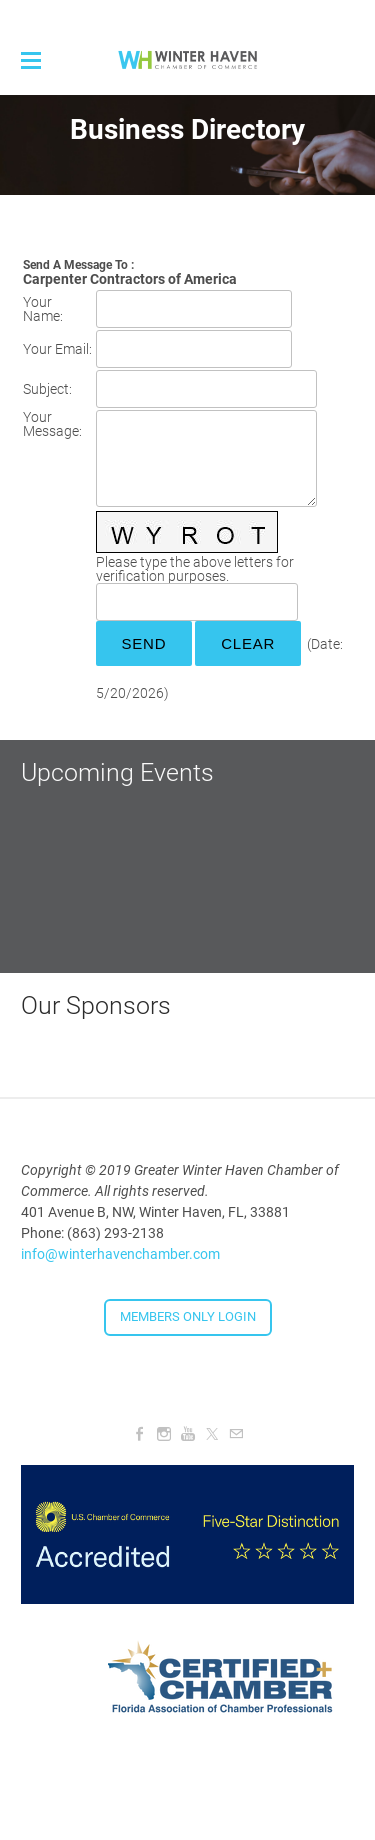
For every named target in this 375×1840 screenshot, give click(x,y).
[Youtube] (188, 1434)
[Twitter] (212, 1434)
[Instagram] (164, 1434)
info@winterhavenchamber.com (120, 1254)
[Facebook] (140, 1434)
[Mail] (236, 1434)
